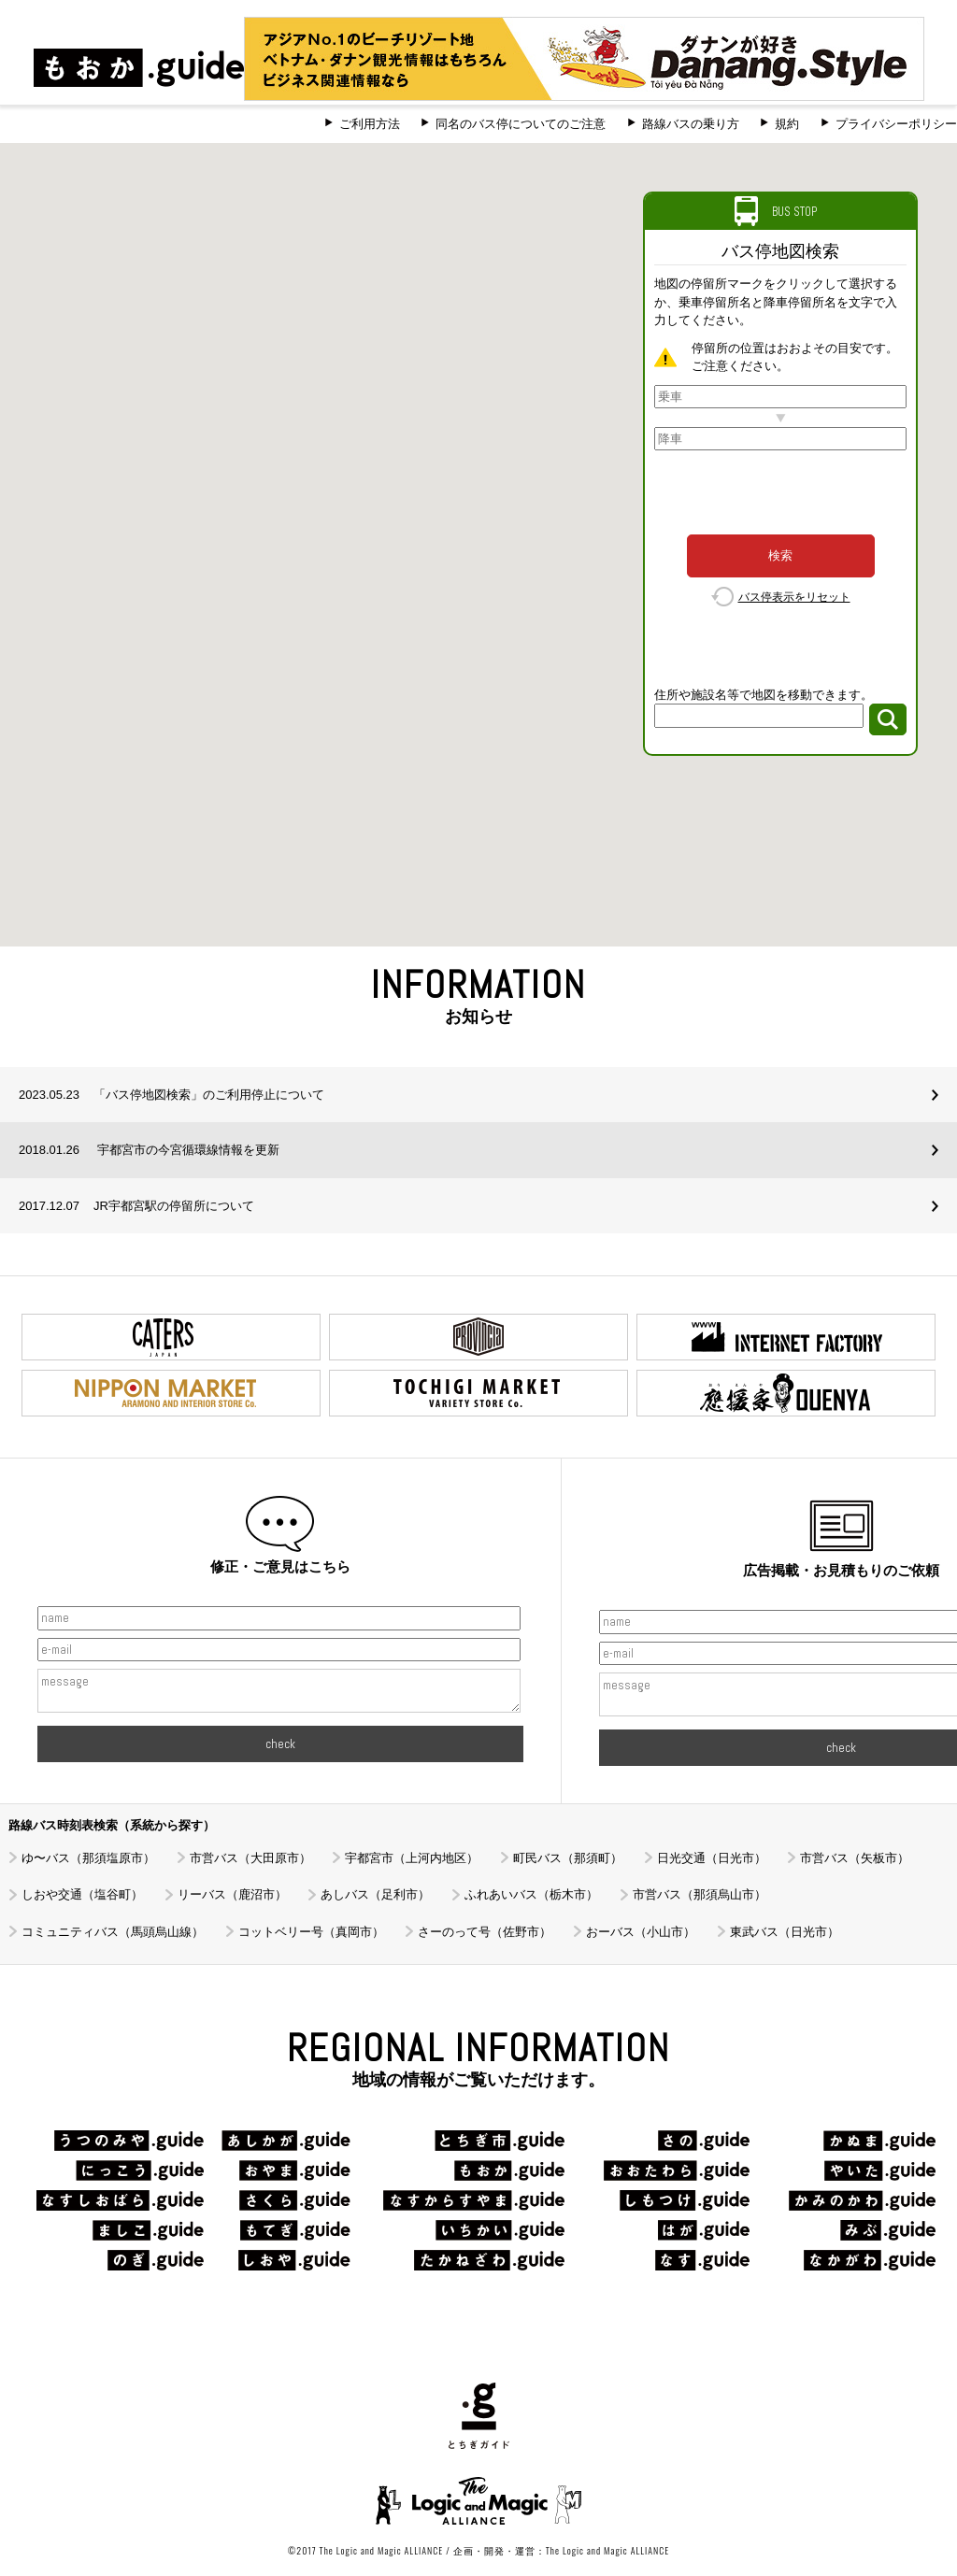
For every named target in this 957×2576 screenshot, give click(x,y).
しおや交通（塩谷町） (82, 1894)
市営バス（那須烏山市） (699, 1894)
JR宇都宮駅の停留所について (136, 1206)
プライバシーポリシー (896, 124)
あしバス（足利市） (375, 1894)
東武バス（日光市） (784, 1932)
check (280, 1744)
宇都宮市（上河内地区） (411, 1858)
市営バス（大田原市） (250, 1858)
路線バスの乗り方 (690, 124)
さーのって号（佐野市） (484, 1932)
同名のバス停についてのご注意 (521, 124)
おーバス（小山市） (640, 1932)
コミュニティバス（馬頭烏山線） (112, 1932)
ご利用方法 (369, 124)
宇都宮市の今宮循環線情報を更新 (149, 1150)
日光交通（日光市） (711, 1858)
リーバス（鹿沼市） (232, 1894)
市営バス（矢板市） (854, 1858)
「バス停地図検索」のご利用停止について (171, 1095)
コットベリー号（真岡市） (311, 1932)
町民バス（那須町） (567, 1858)
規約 (787, 124)
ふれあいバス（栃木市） (531, 1894)
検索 (780, 555)
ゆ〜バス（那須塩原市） (88, 1858)
